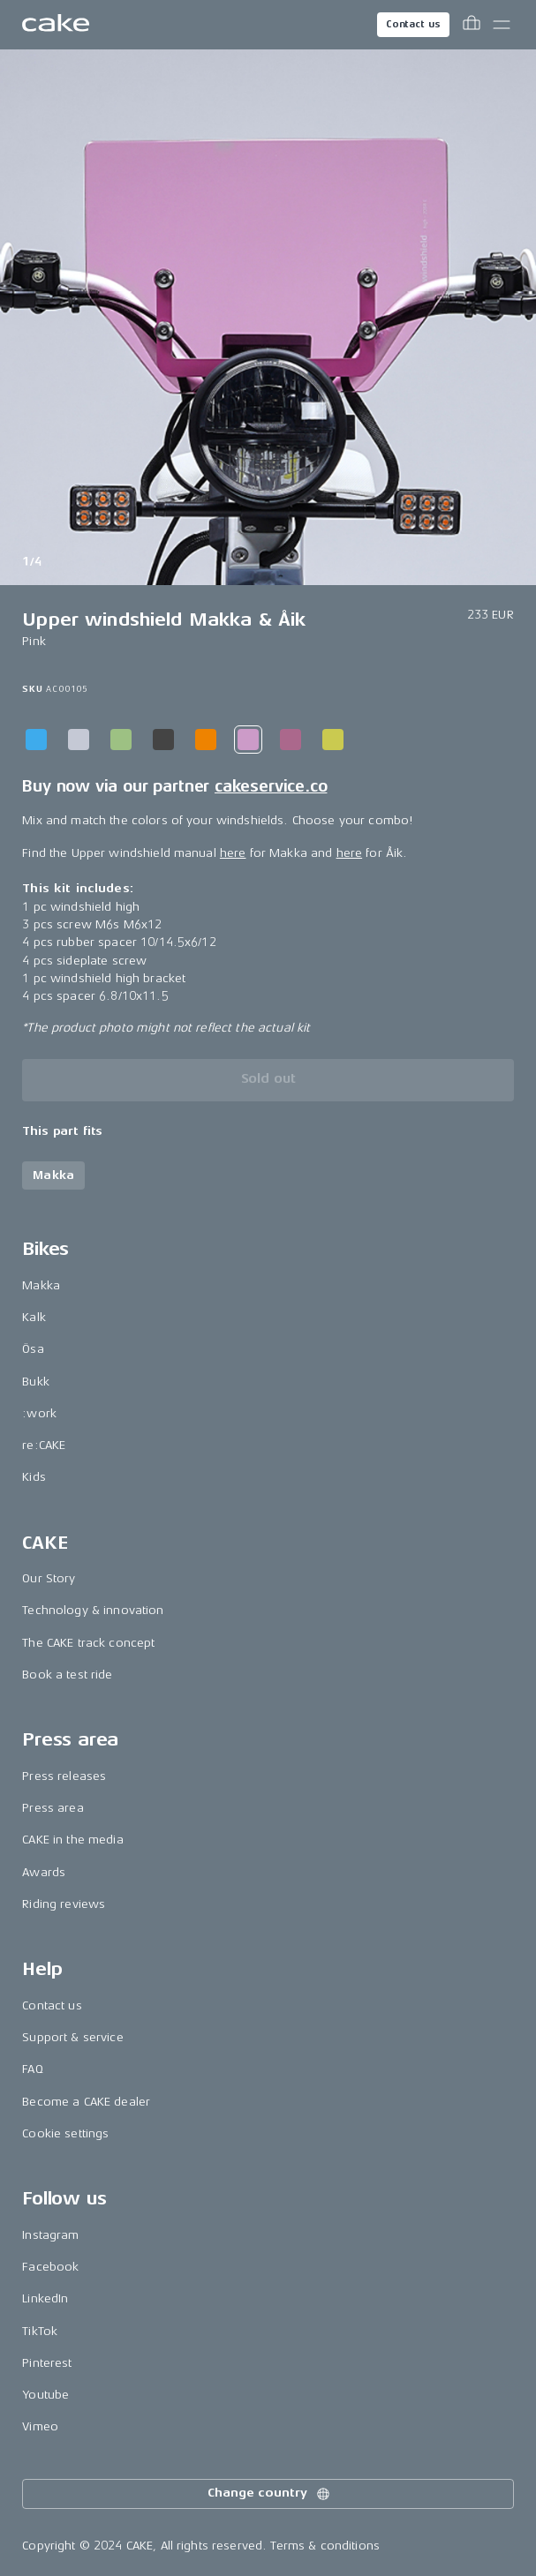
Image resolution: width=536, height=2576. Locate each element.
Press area (52, 1807)
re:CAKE (43, 1445)
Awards (43, 1872)
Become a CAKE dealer (86, 2101)
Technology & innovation (92, 1610)
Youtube (45, 2394)
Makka (41, 1285)
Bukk (35, 1381)
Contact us (413, 24)
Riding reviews (63, 1904)
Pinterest (47, 2362)
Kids (34, 1476)
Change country (269, 2494)
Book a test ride (67, 1674)
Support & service (72, 2037)
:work (39, 1413)
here (233, 853)
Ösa (32, 1349)
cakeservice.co (271, 786)
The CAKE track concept (88, 1642)
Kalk (34, 1317)
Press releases (64, 1776)
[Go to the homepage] (55, 24)
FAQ (32, 2069)
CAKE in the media (72, 1839)
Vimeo (40, 2426)
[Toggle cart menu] (472, 25)
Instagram (50, 2235)
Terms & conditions (325, 2545)
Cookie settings (65, 2133)
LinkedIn (45, 2298)
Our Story (48, 1578)
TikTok (39, 2331)
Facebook (50, 2266)
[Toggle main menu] (502, 25)
